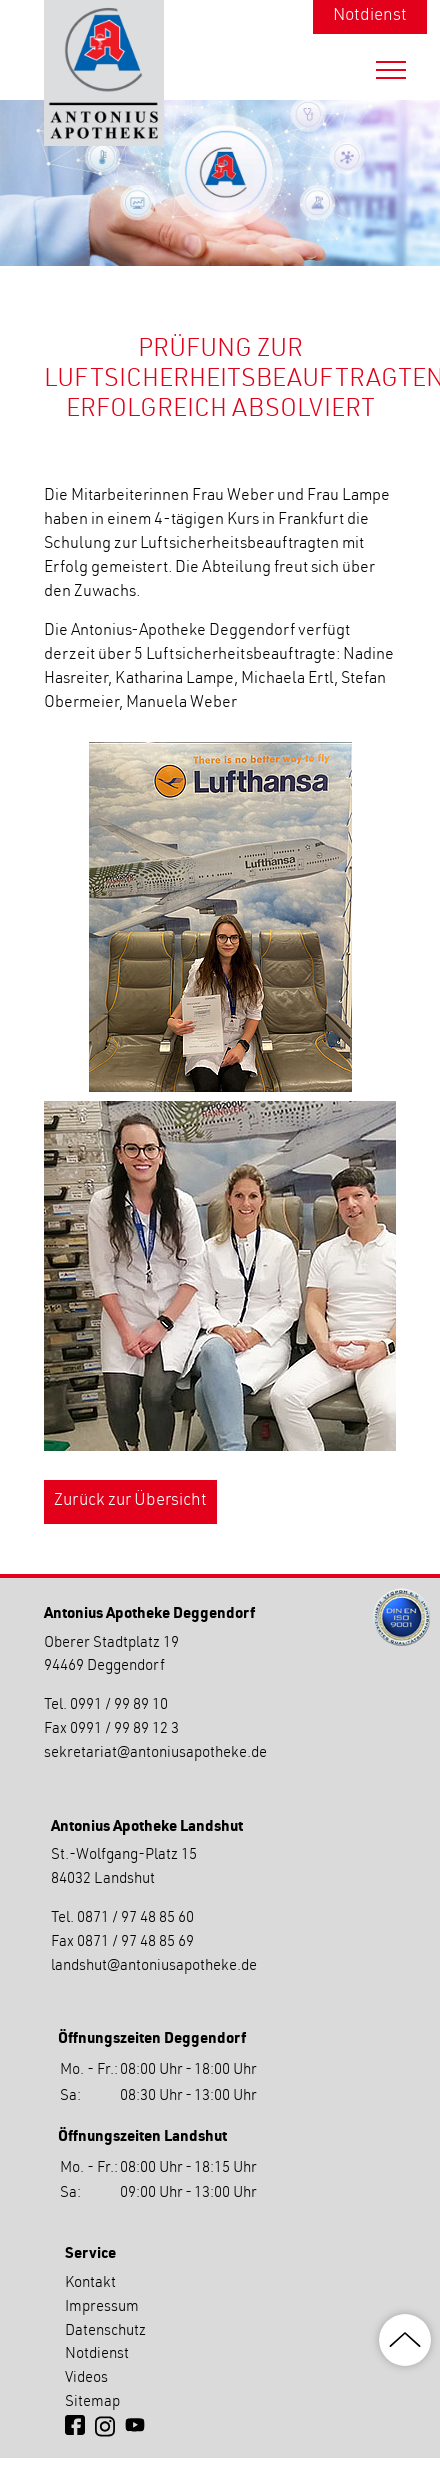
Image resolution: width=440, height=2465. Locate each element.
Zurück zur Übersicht (130, 1501)
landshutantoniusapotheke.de (154, 1966)
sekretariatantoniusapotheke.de (155, 1753)
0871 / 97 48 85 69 (135, 1942)
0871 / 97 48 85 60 (135, 1918)
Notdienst (370, 16)
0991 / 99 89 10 (119, 1705)
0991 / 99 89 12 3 (124, 1729)
